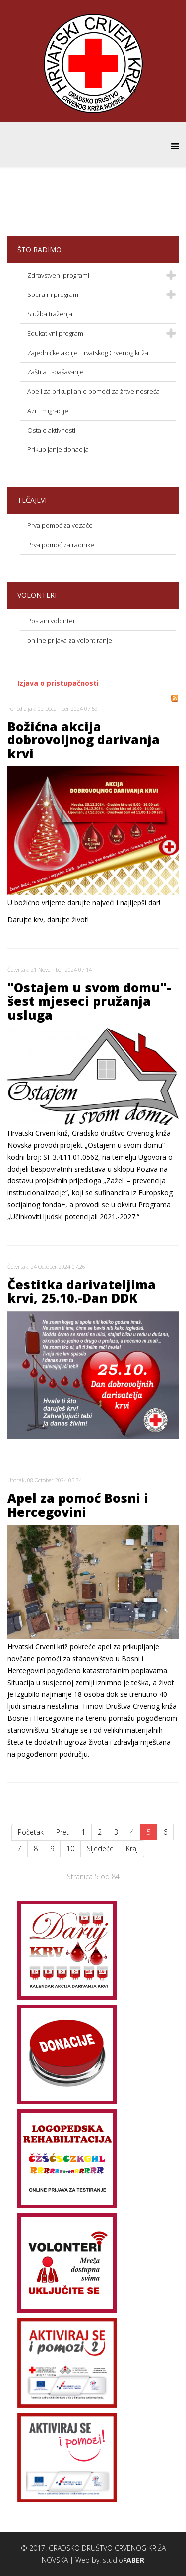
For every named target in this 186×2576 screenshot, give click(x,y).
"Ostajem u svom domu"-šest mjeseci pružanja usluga (89, 1001)
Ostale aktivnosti (51, 430)
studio (123, 2560)
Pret (62, 1832)
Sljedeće (100, 1848)
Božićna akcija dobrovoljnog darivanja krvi (83, 740)
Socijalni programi (53, 294)
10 (70, 1848)
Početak (31, 1832)
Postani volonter (51, 620)
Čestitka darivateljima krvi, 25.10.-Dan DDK (81, 1291)
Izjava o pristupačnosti (58, 683)
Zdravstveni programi (58, 275)
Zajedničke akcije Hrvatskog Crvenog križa (87, 352)
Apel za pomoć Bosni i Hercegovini (77, 1504)
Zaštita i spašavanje (55, 372)
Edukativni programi (56, 333)
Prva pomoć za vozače (60, 525)
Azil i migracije (47, 410)
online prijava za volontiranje (69, 640)
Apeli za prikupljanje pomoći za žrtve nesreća (93, 391)
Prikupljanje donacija (58, 449)
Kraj (132, 1848)
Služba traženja (49, 313)
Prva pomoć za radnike (60, 544)
